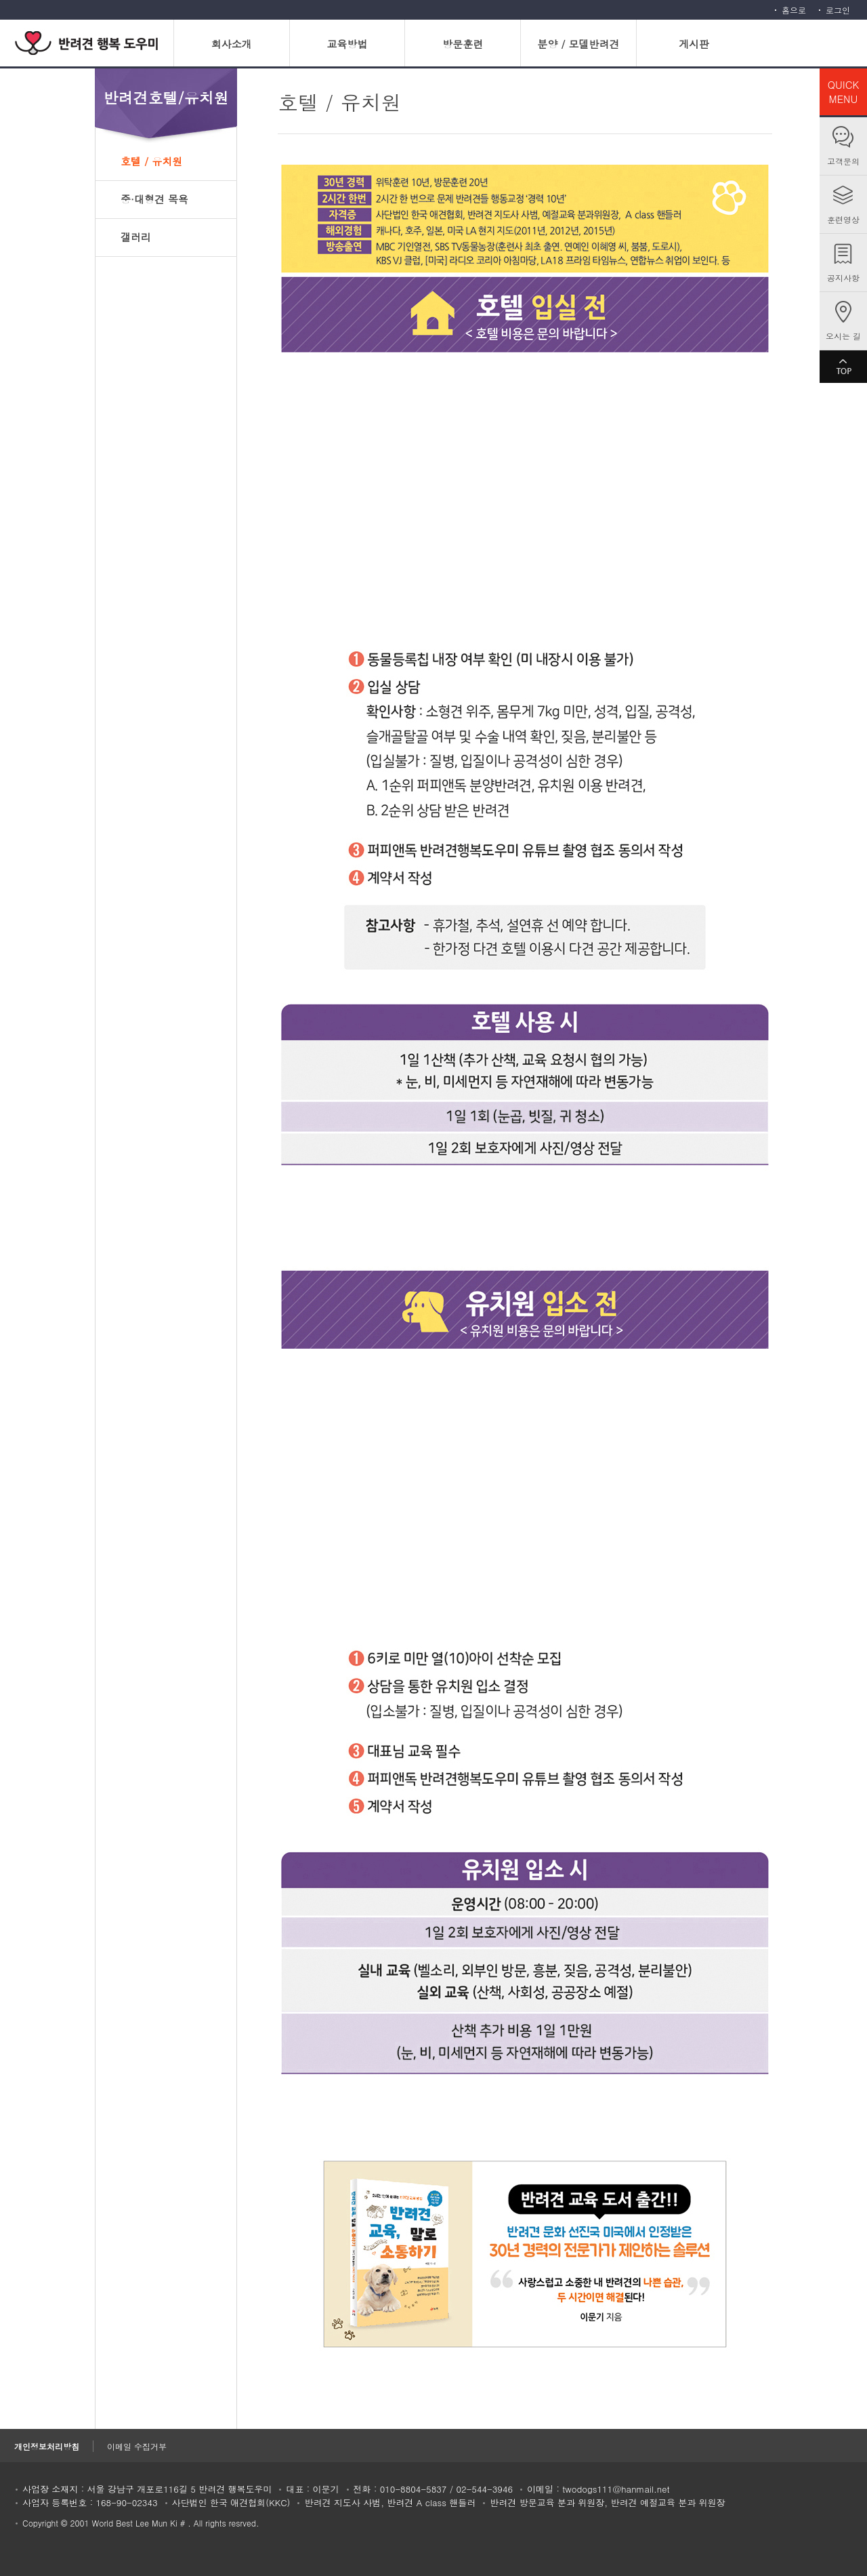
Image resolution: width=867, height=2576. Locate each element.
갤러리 (136, 237)
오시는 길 (843, 336)
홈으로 (794, 10)
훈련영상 (843, 219)
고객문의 (843, 161)
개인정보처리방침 (46, 2446)
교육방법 (346, 44)
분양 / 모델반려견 (578, 44)
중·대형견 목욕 (154, 199)
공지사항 (843, 277)
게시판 (694, 44)
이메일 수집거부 (137, 2446)
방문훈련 (462, 44)
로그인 (838, 10)
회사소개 (231, 44)
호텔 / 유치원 (151, 161)
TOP (843, 366)
